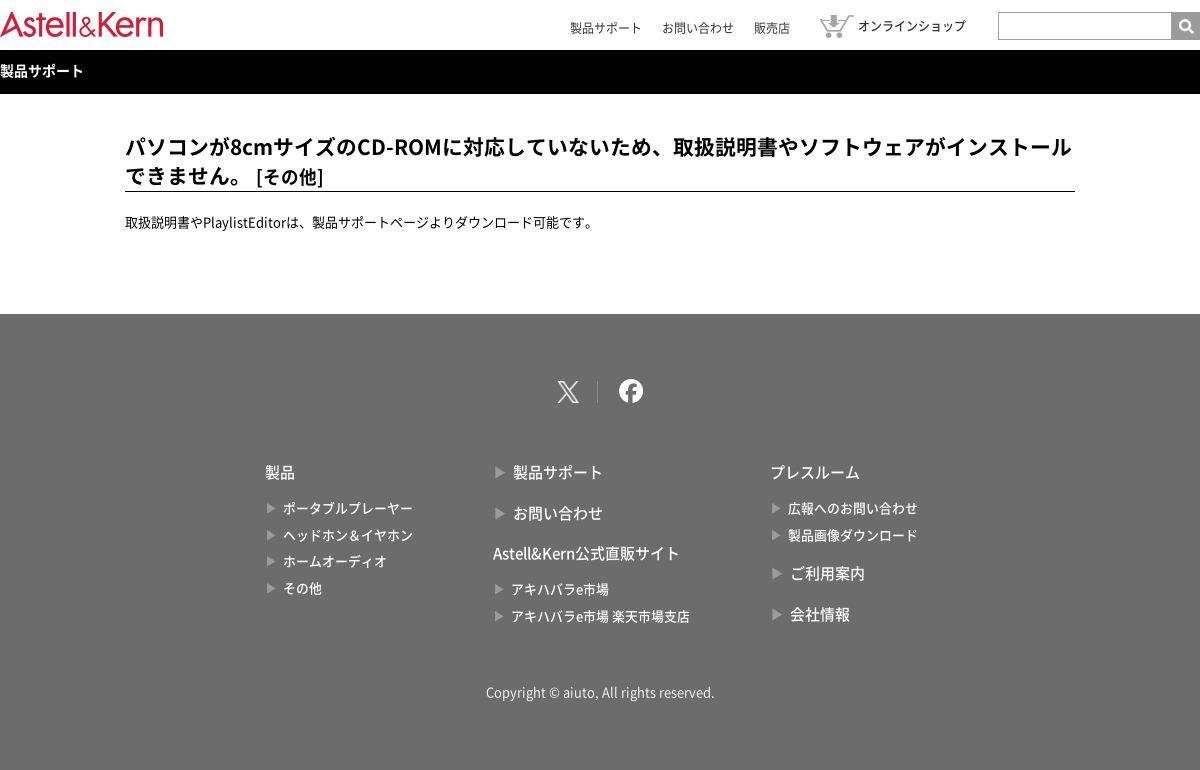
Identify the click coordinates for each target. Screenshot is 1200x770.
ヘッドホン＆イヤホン (348, 535)
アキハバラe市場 (560, 589)
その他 (302, 588)
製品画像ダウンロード (853, 535)
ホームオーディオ (335, 561)
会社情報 (820, 614)
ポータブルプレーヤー (348, 508)
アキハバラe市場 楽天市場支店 (600, 616)
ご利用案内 (827, 573)
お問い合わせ (698, 28)
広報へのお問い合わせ (853, 508)
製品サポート (606, 28)
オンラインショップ (912, 26)
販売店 (772, 28)
